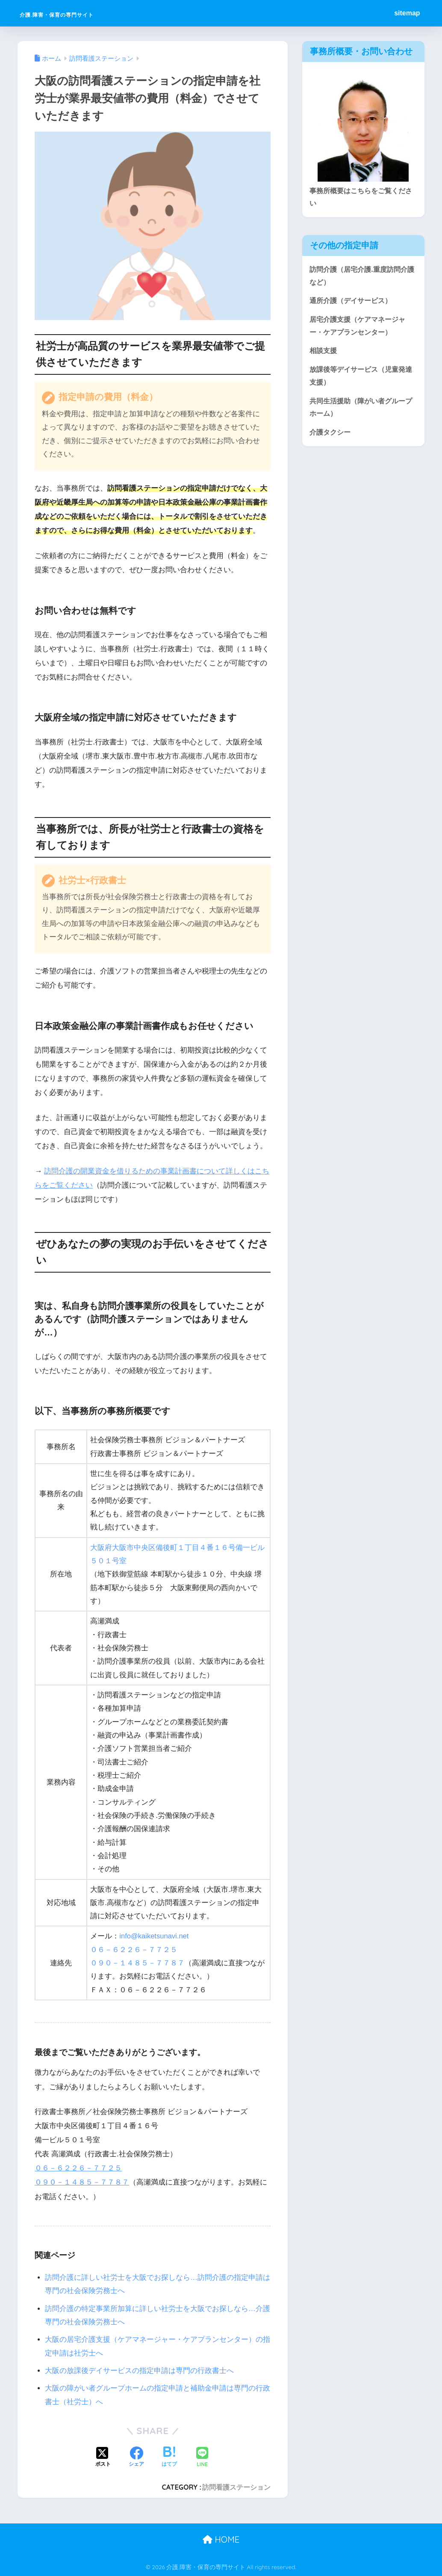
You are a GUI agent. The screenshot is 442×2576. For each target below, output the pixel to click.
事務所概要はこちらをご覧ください (360, 197)
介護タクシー (331, 437)
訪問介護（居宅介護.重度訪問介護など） (361, 277)
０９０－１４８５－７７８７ (137, 1963)
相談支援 (324, 354)
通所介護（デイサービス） (353, 302)
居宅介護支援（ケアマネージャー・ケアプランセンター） (360, 328)
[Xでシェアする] (103, 2457)
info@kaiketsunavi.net (155, 1936)
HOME (221, 2539)
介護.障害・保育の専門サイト (89, 13)
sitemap (407, 13)
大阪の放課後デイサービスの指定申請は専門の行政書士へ (139, 2371)
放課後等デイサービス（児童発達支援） (360, 379)
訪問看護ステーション (236, 2487)
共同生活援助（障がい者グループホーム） (360, 412)
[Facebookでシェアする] (136, 2457)
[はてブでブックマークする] (169, 2457)
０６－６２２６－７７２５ (133, 1950)
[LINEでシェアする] (202, 2458)
